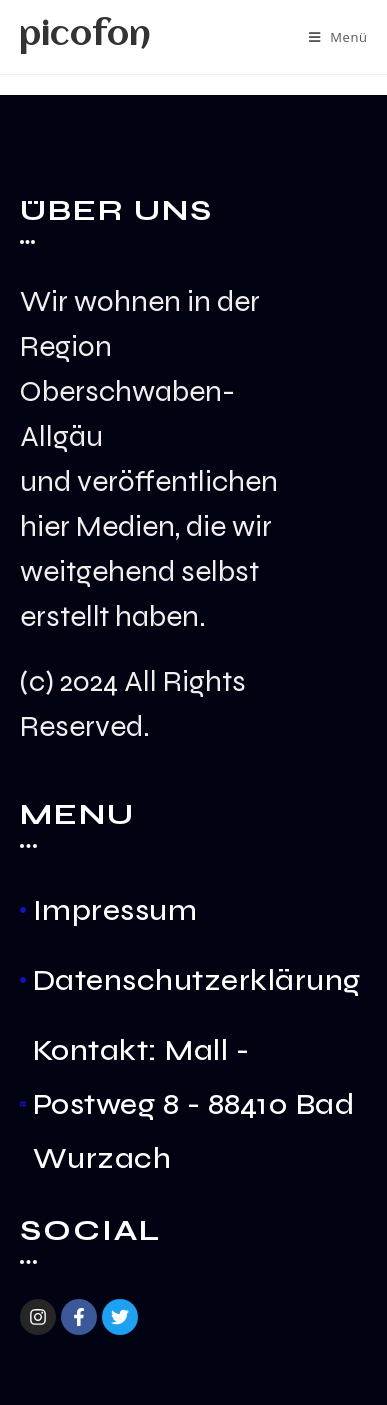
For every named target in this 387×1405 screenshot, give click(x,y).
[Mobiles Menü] (338, 37)
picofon (85, 36)
